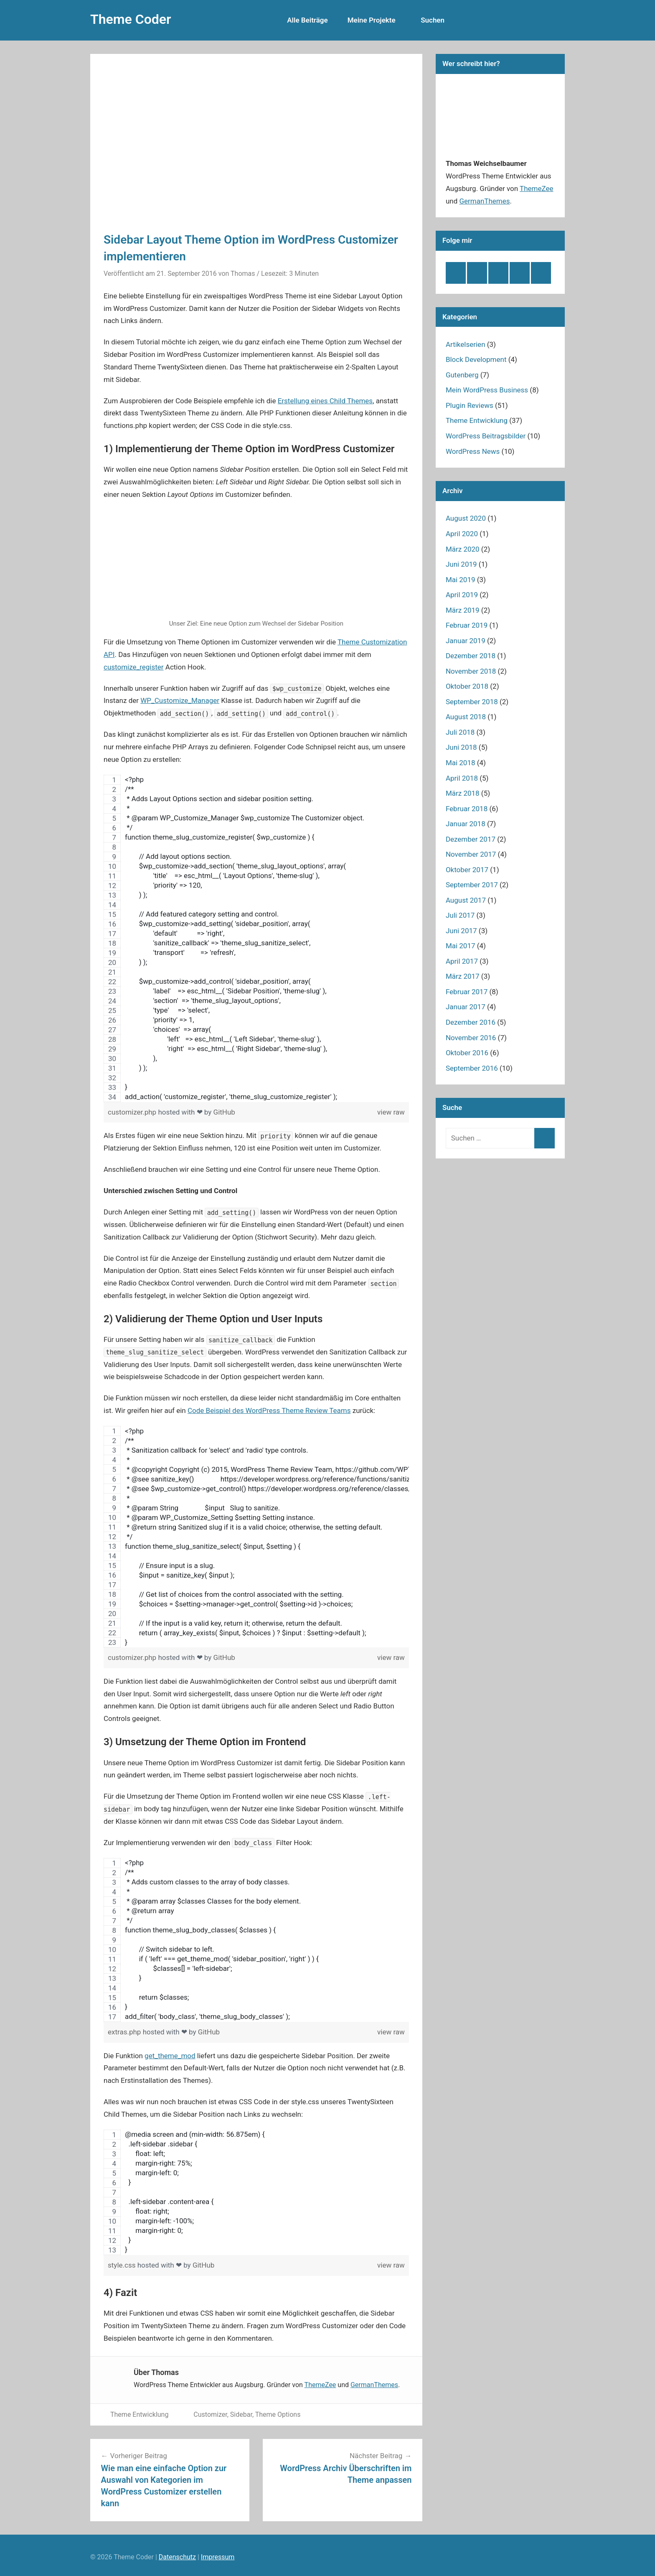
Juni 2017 (461, 931)
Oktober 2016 (467, 1053)
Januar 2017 (465, 1007)
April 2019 (462, 595)
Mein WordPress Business (487, 390)
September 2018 (472, 701)
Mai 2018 (460, 763)
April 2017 (462, 961)
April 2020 (462, 533)
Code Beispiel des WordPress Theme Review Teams (269, 1410)
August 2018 (466, 717)
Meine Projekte (372, 20)
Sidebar (241, 2414)
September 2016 (472, 1068)
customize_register (134, 667)
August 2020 (466, 518)
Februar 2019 (466, 625)
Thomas (243, 273)
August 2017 (466, 900)
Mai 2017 (460, 946)
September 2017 (472, 885)
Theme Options (278, 2414)
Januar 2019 (465, 640)
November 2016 (471, 1037)
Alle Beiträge (312, 20)
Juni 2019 (461, 564)
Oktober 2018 (467, 686)
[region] (256, 938)
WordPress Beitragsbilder (486, 436)
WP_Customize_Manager (179, 700)
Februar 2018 (466, 808)
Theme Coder (130, 19)
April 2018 (462, 778)
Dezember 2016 (470, 1022)
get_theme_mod (170, 2056)
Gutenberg (462, 375)
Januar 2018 (465, 824)
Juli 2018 (460, 732)
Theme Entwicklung (139, 2414)
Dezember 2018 (470, 656)
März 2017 (463, 976)
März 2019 (463, 610)
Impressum (218, 2557)
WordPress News (473, 451)
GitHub (224, 1112)
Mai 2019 (460, 579)
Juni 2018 (461, 747)
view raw (391, 1112)
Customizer (210, 2414)
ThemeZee (320, 2385)
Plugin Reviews (469, 405)
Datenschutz (177, 2557)
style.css (122, 2265)
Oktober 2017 (467, 869)
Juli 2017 (460, 915)
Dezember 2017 (470, 839)
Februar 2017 (466, 992)
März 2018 (463, 793)
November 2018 (471, 671)
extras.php (125, 2032)
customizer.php (133, 1112)
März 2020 (463, 549)
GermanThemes (374, 2385)
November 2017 (471, 854)
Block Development (476, 359)
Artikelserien (465, 344)
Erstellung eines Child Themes (325, 401)
